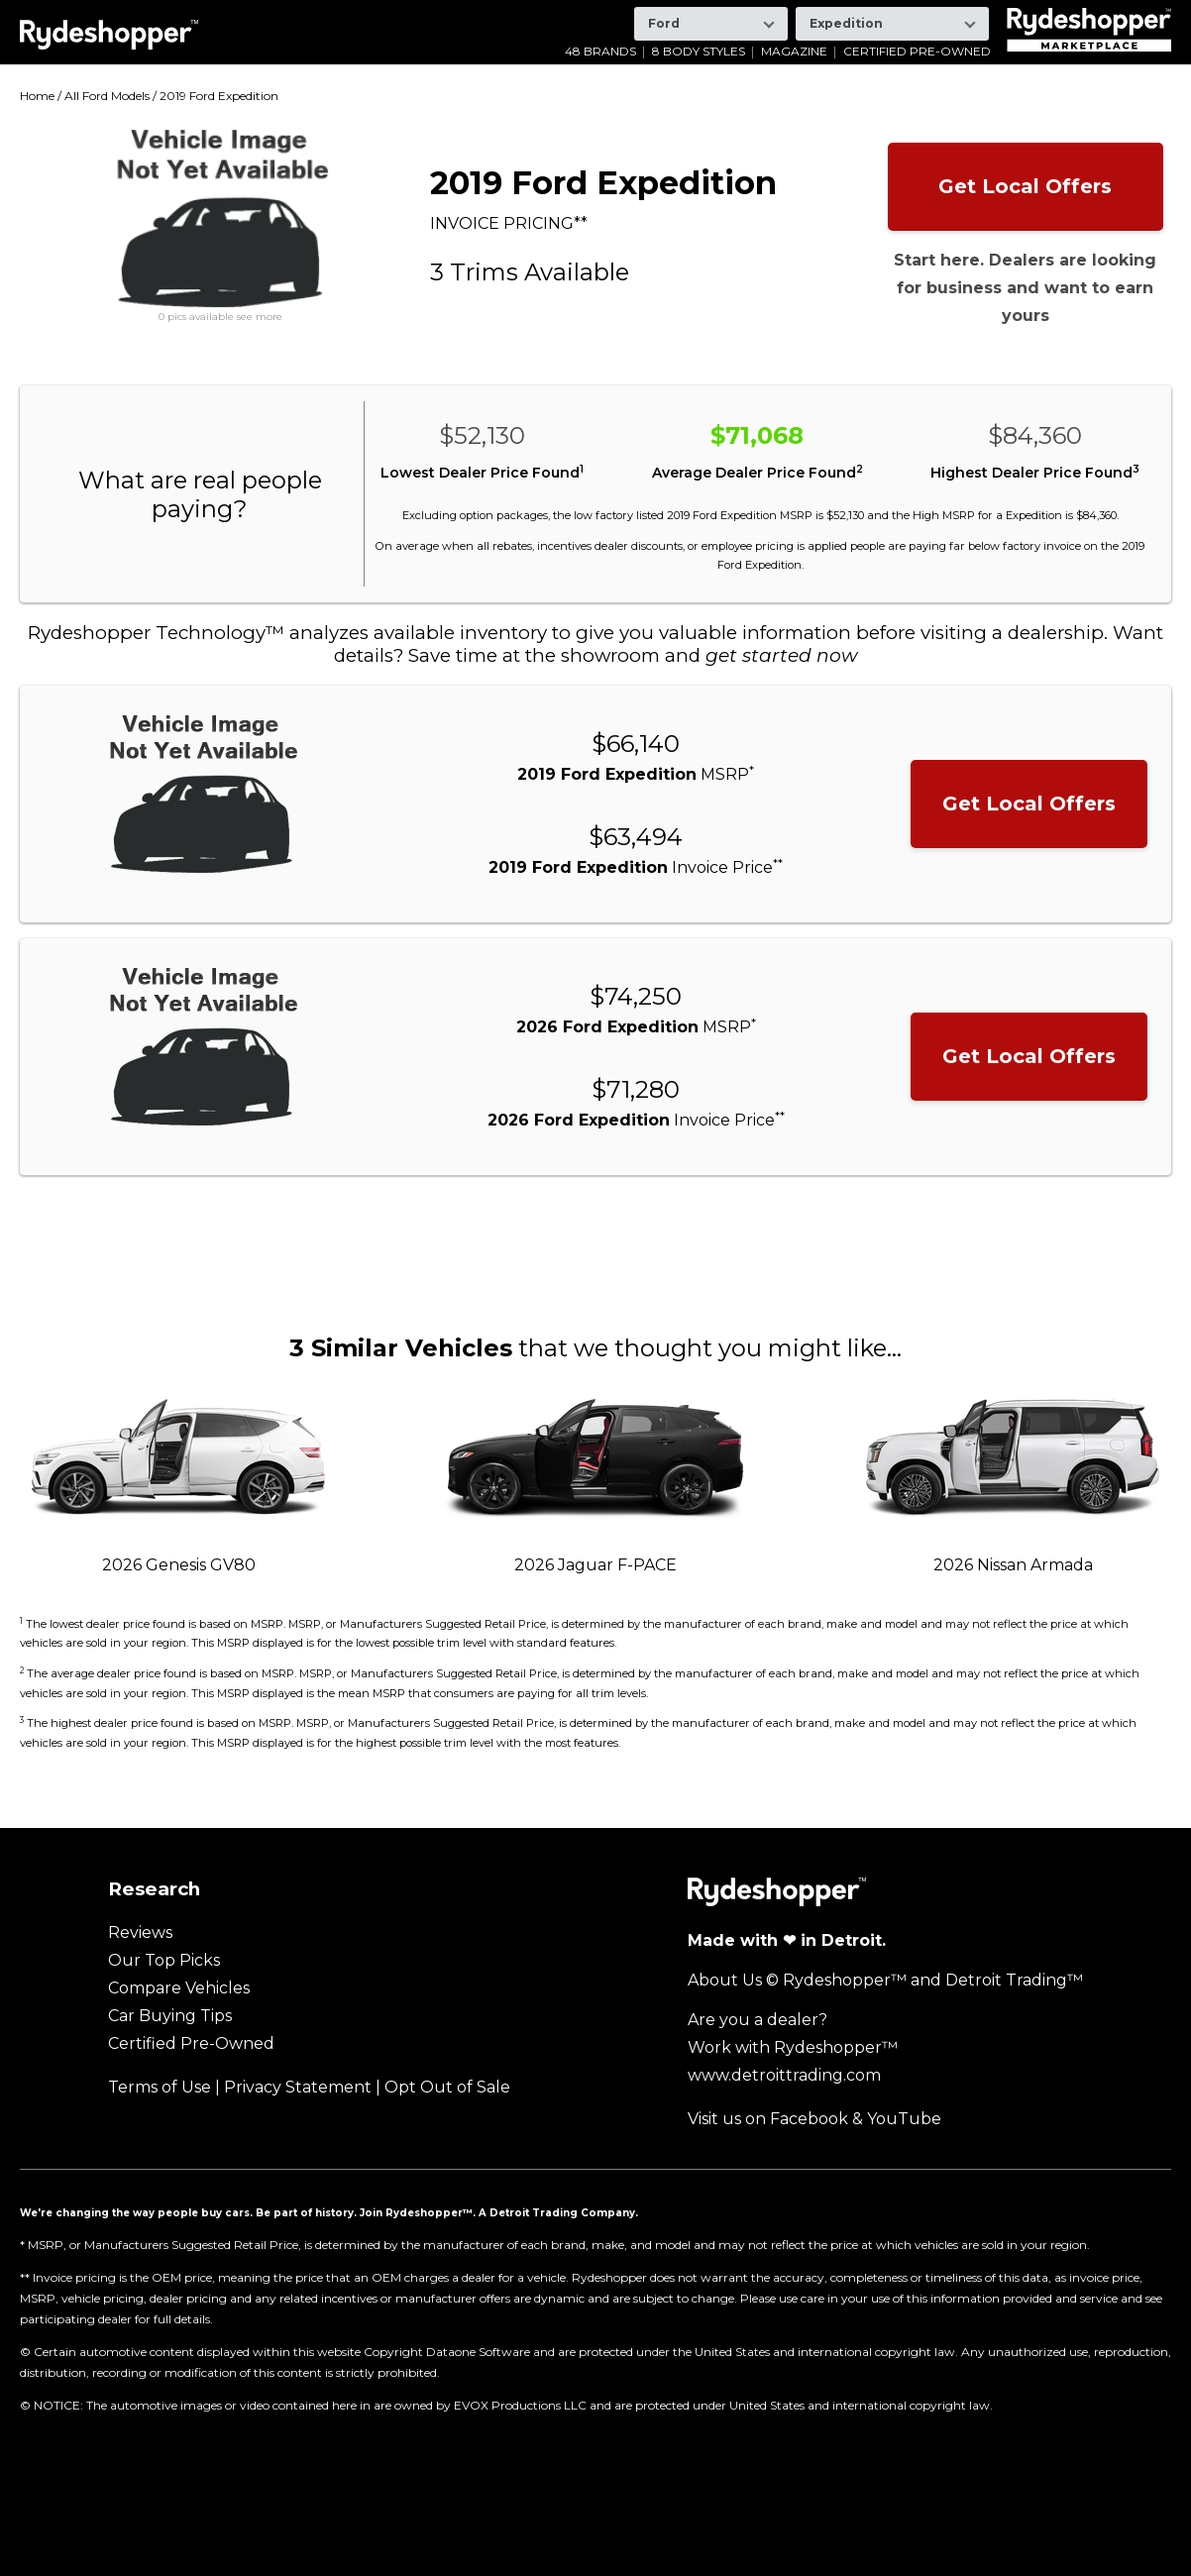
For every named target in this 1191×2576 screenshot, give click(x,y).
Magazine (794, 51)
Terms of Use (159, 2087)
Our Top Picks (164, 1960)
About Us (725, 1980)
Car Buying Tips (170, 2015)
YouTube (904, 2118)
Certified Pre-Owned (917, 51)
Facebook (809, 2118)
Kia (474, 14)
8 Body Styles (698, 51)
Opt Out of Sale (447, 2087)
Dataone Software (478, 2351)
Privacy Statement (298, 2087)
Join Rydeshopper (411, 2212)
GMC (313, 14)
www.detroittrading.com (784, 2075)
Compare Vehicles (179, 1988)
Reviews (140, 1932)
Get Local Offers (1025, 186)
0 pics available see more (220, 317)
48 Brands (600, 51)
